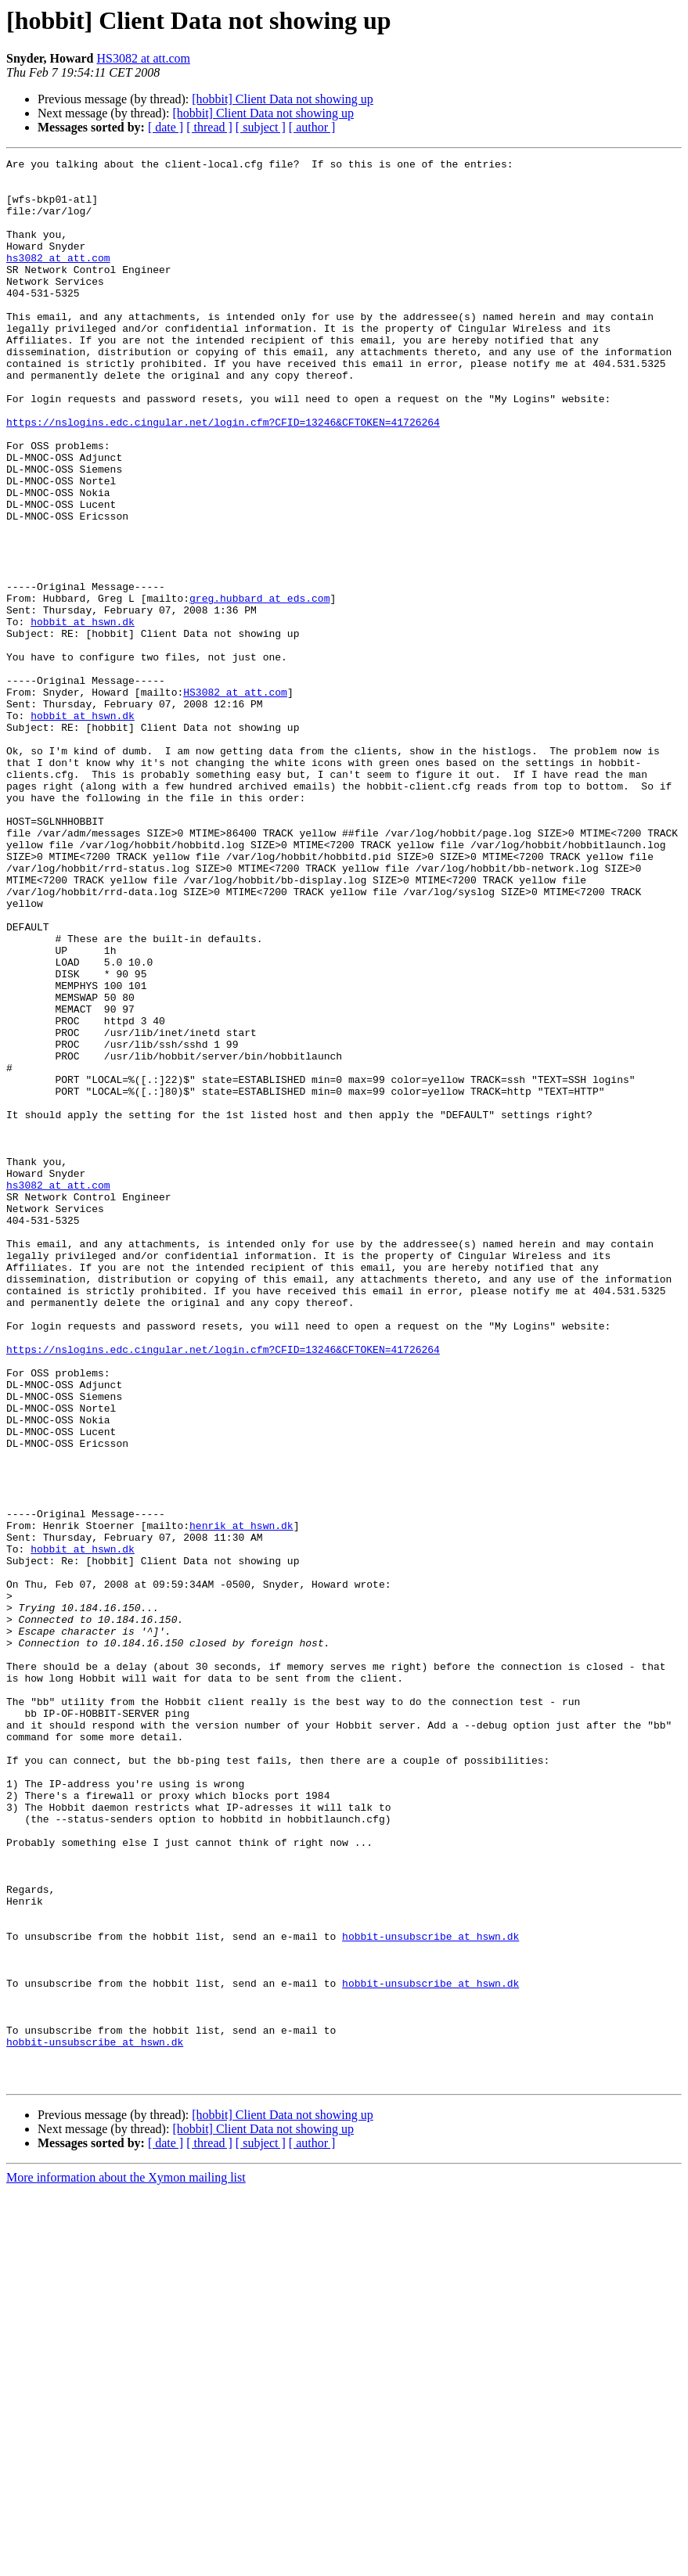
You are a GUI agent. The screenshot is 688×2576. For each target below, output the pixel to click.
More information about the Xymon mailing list (126, 2562)
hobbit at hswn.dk (83, 715)
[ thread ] (209, 127)
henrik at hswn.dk (241, 1800)
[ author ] (312, 127)
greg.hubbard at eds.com (259, 687)
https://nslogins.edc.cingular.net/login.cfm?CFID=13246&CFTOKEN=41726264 (223, 476)
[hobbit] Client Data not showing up (282, 99)
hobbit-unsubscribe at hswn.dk (430, 2293)
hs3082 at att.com (58, 279)
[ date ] (165, 127)
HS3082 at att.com (143, 58)
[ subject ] (261, 127)
